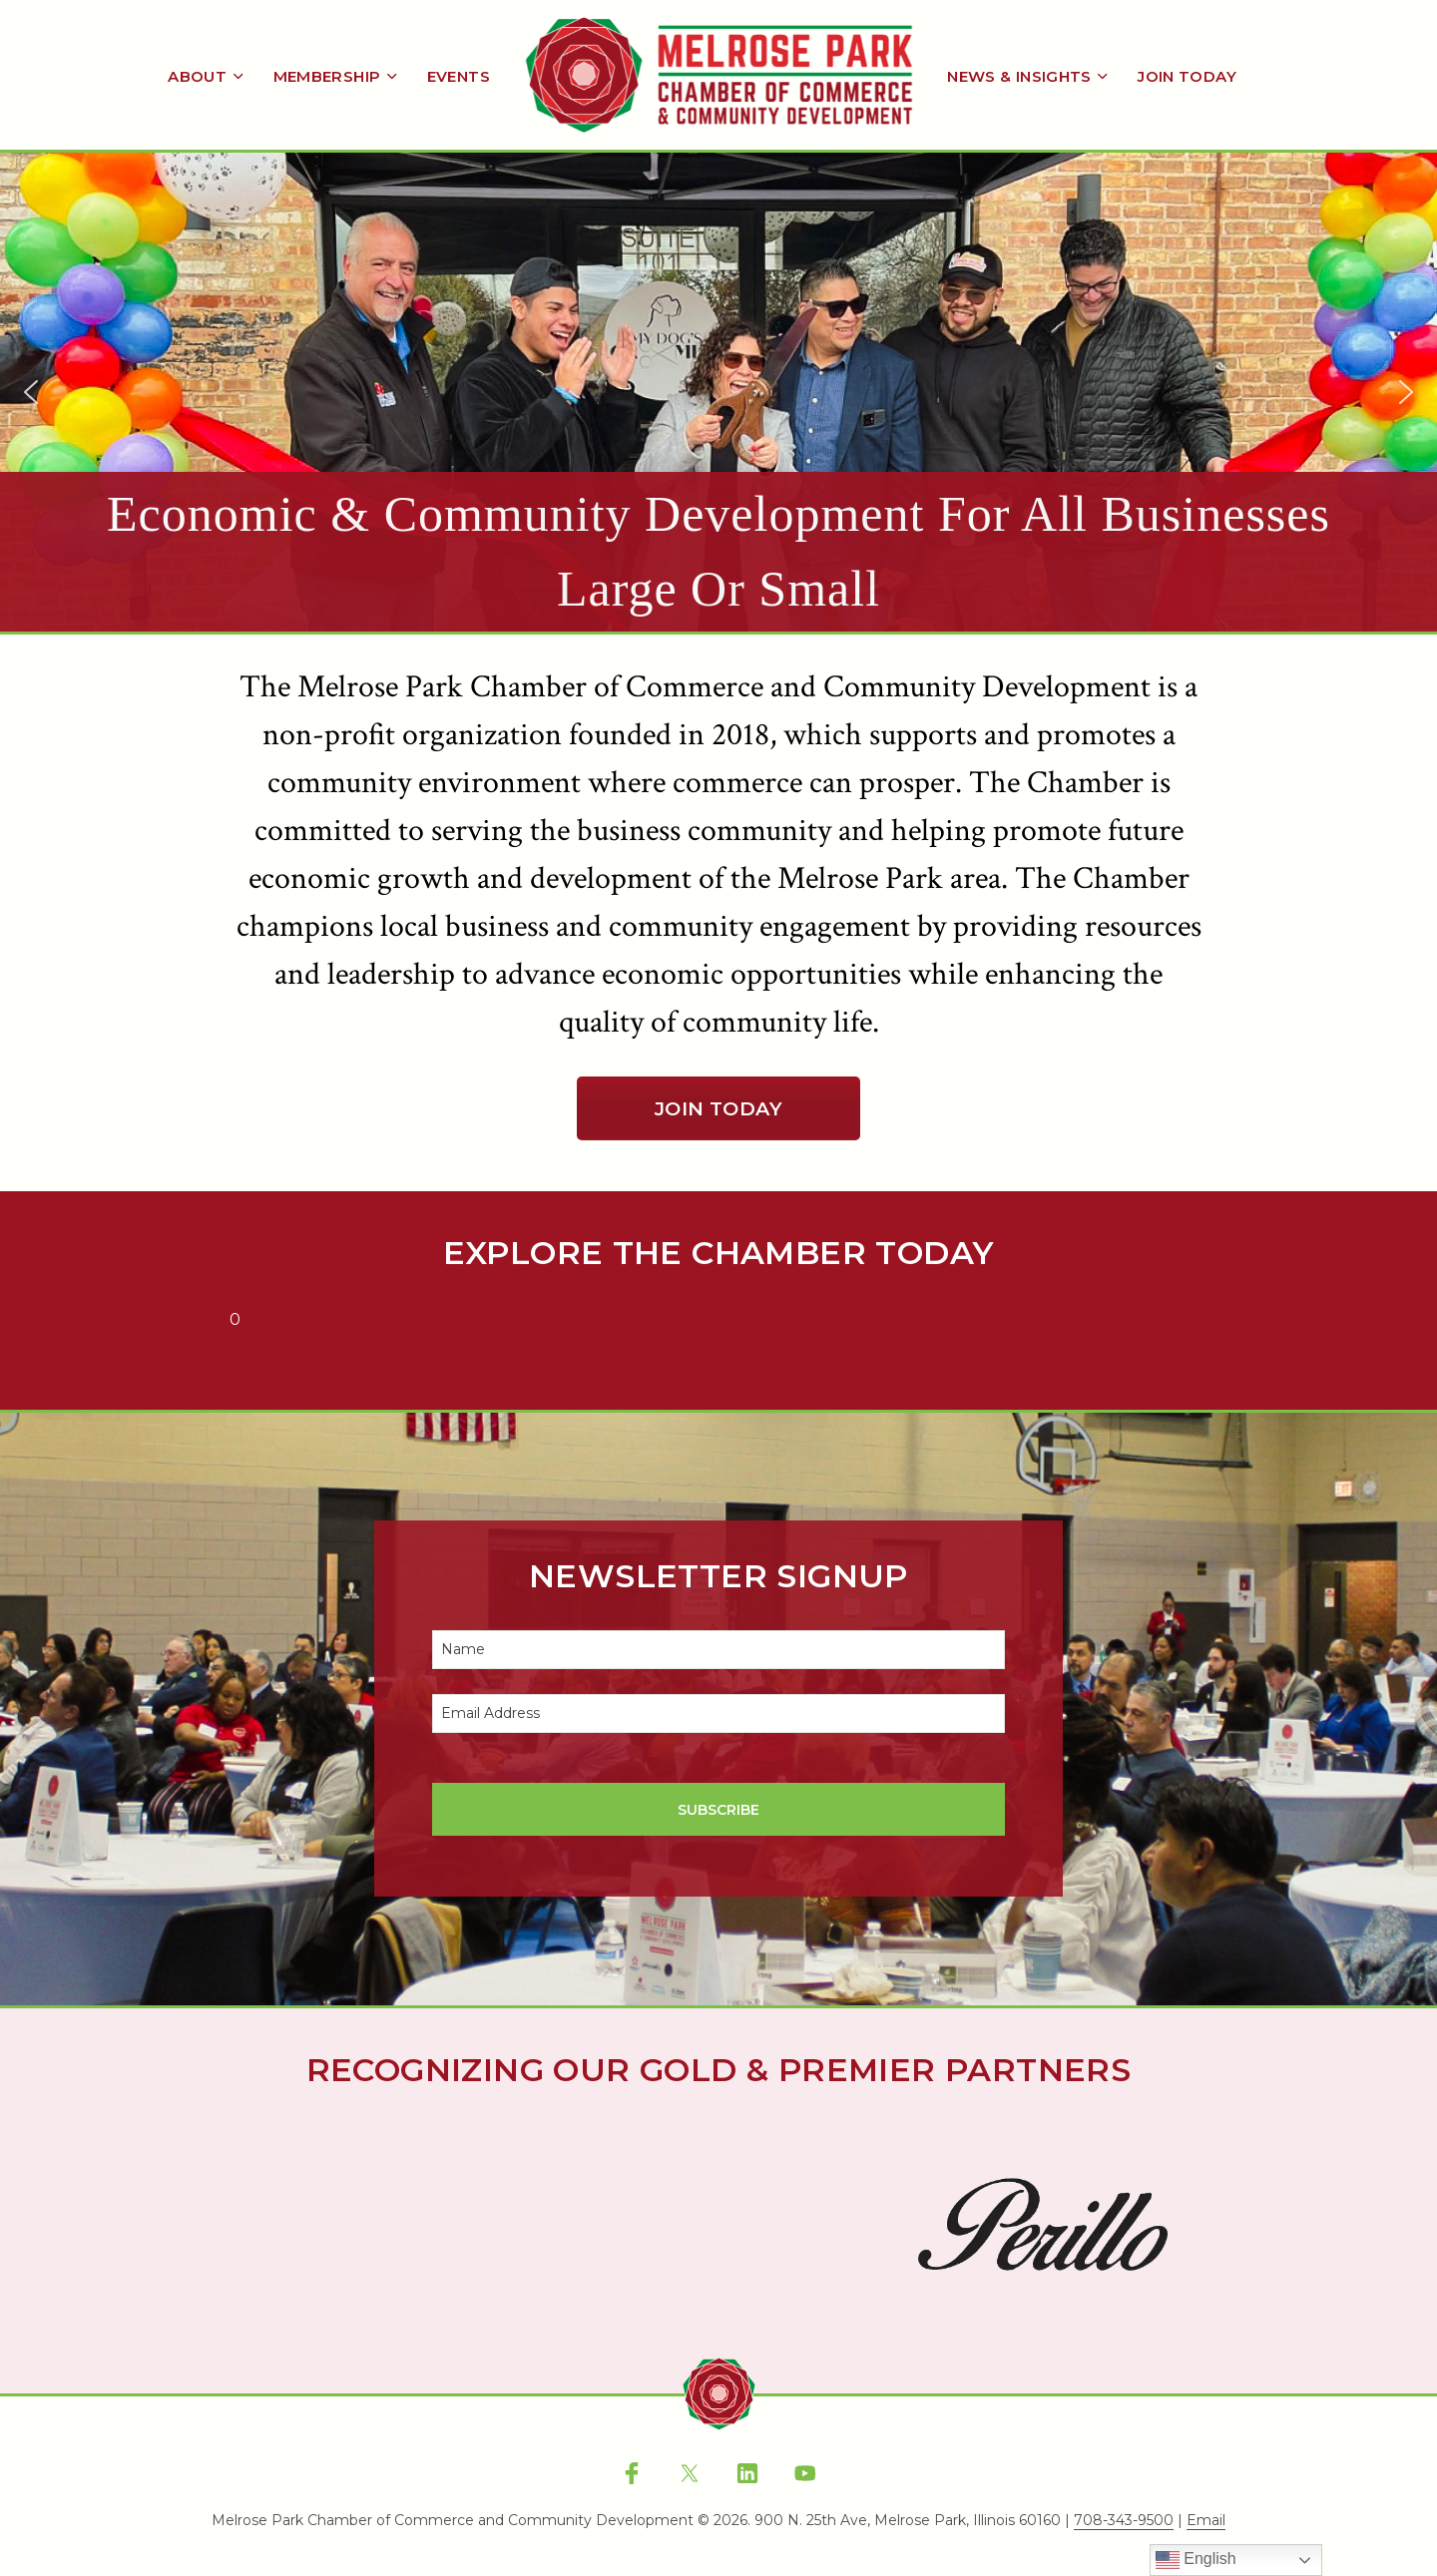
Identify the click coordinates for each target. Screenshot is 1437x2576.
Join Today (1187, 76)
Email (1206, 2521)
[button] (718, 392)
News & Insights (1019, 76)
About (197, 76)
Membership (327, 76)
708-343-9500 (1124, 2521)
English (1196, 2560)
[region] (718, 392)
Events (458, 76)
